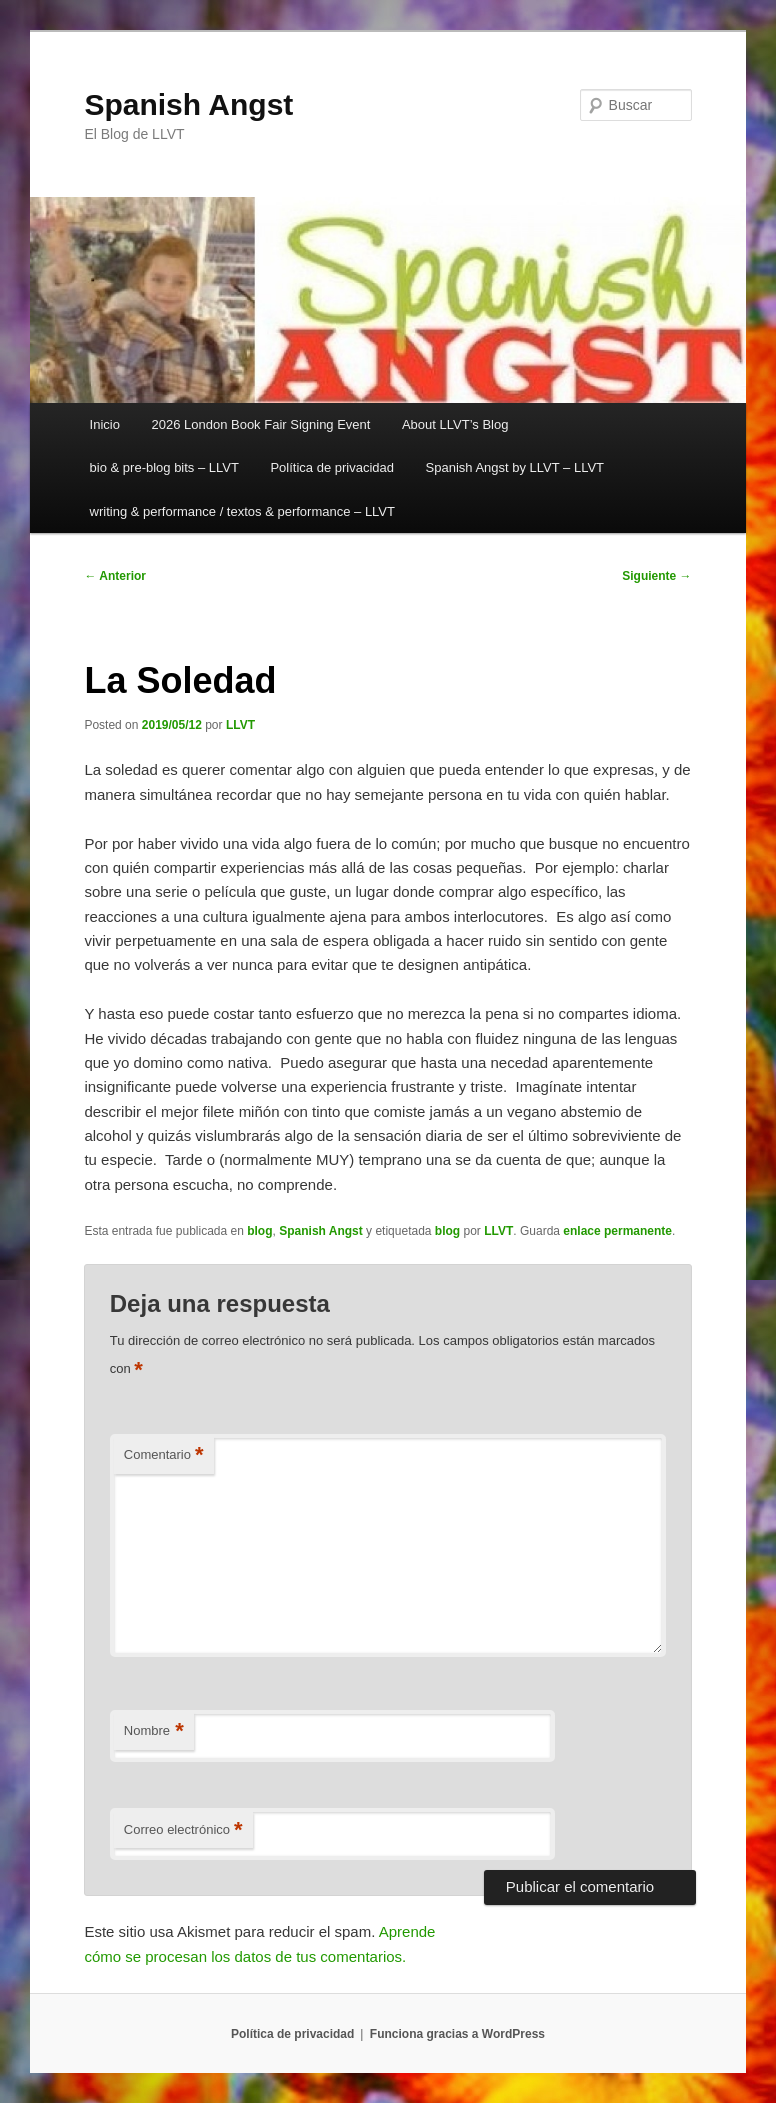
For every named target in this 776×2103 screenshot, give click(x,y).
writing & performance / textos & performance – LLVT (242, 511)
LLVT (240, 725)
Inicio (105, 424)
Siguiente (656, 576)
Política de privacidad (332, 467)
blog (259, 1231)
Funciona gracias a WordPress (457, 2034)
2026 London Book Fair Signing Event (260, 424)
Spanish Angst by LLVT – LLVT (515, 467)
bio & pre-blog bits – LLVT (164, 467)
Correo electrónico (183, 1830)
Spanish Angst (188, 104)
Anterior (115, 576)
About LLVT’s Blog (455, 424)
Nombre (154, 1731)
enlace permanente (617, 1231)
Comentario (164, 1455)
